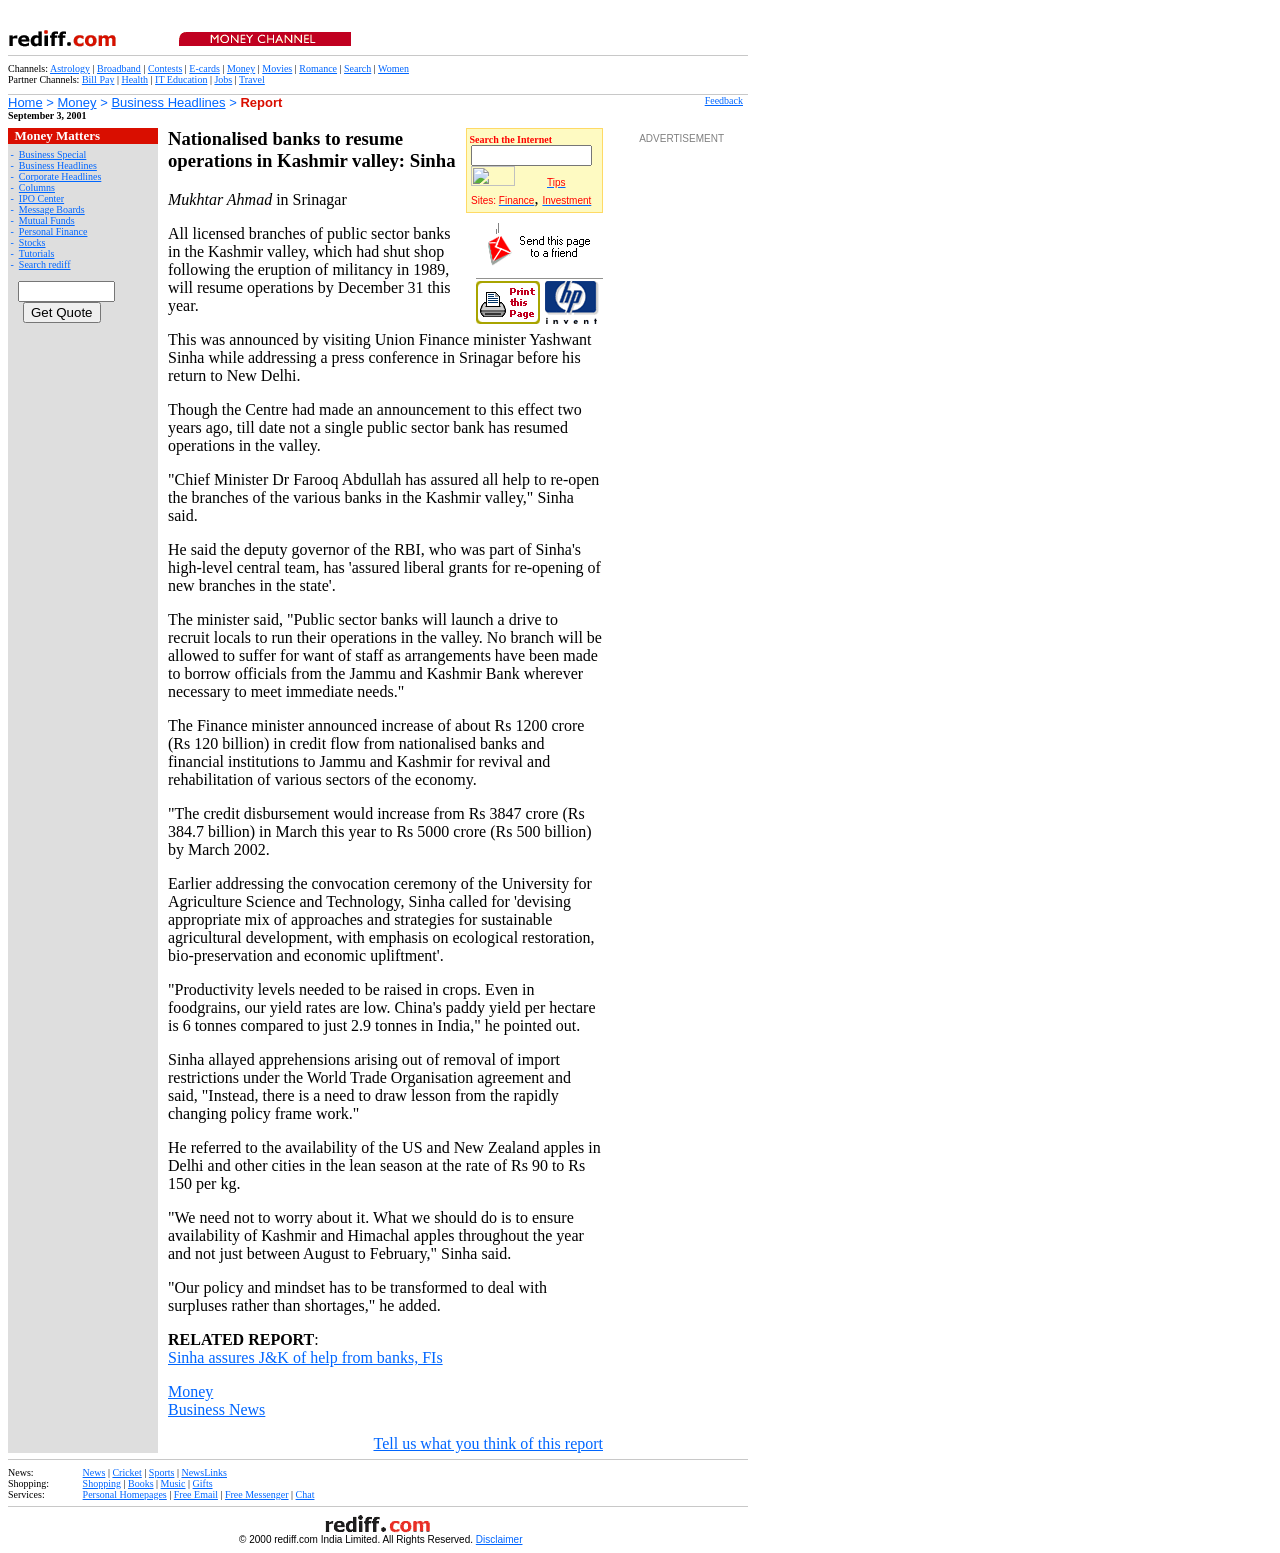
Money (241, 68)
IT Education (181, 79)
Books (141, 1483)
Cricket (126, 1472)
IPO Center (41, 198)
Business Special (53, 154)
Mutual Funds (47, 220)
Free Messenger (257, 1494)
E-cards (204, 68)
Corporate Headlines (60, 176)
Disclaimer (499, 1539)
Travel (252, 79)
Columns (37, 187)
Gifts (203, 1483)
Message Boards (52, 209)
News (94, 1472)
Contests (165, 68)
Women (393, 68)
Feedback (724, 100)
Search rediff (45, 264)
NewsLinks (204, 1472)
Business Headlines (168, 102)
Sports (162, 1472)
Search (357, 68)
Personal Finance (53, 231)
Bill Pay (98, 79)
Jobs (223, 79)
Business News (216, 1409)
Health (134, 79)
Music (173, 1483)
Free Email (196, 1494)
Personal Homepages (125, 1494)
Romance (318, 68)
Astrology (70, 68)
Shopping (102, 1483)
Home (25, 102)
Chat (305, 1494)
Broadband (119, 68)
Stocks (32, 242)
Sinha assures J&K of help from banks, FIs (305, 1357)
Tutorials (37, 253)
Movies (277, 68)
